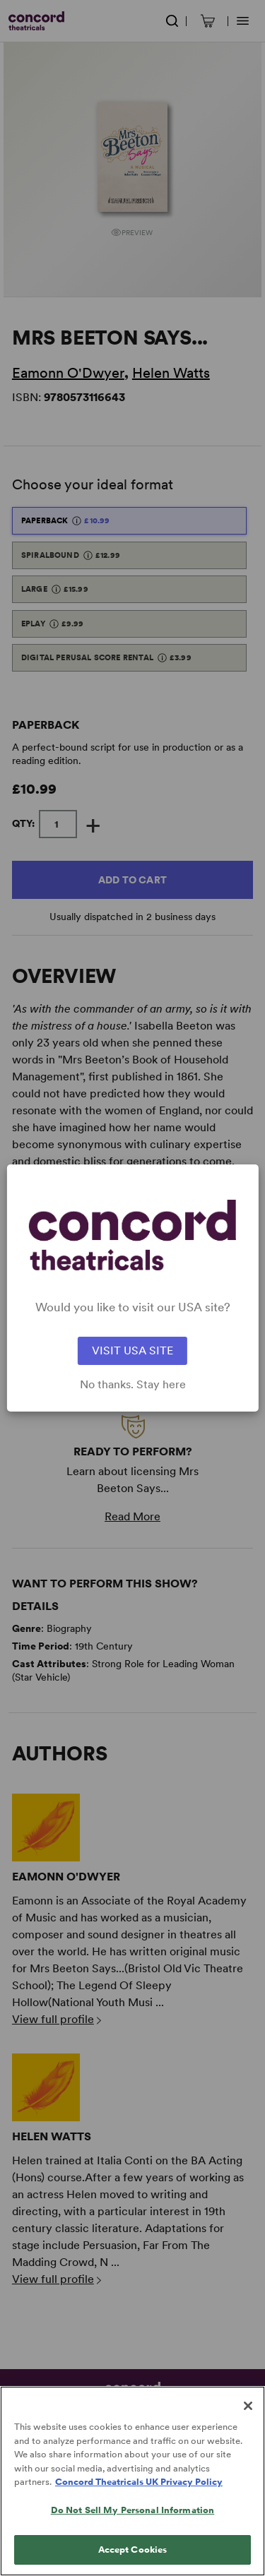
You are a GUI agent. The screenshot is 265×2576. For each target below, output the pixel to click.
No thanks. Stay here (133, 1384)
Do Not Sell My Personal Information (133, 2522)
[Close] (248, 2418)
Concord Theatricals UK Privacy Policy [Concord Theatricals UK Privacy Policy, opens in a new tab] (139, 2495)
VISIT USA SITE (132, 1350)
